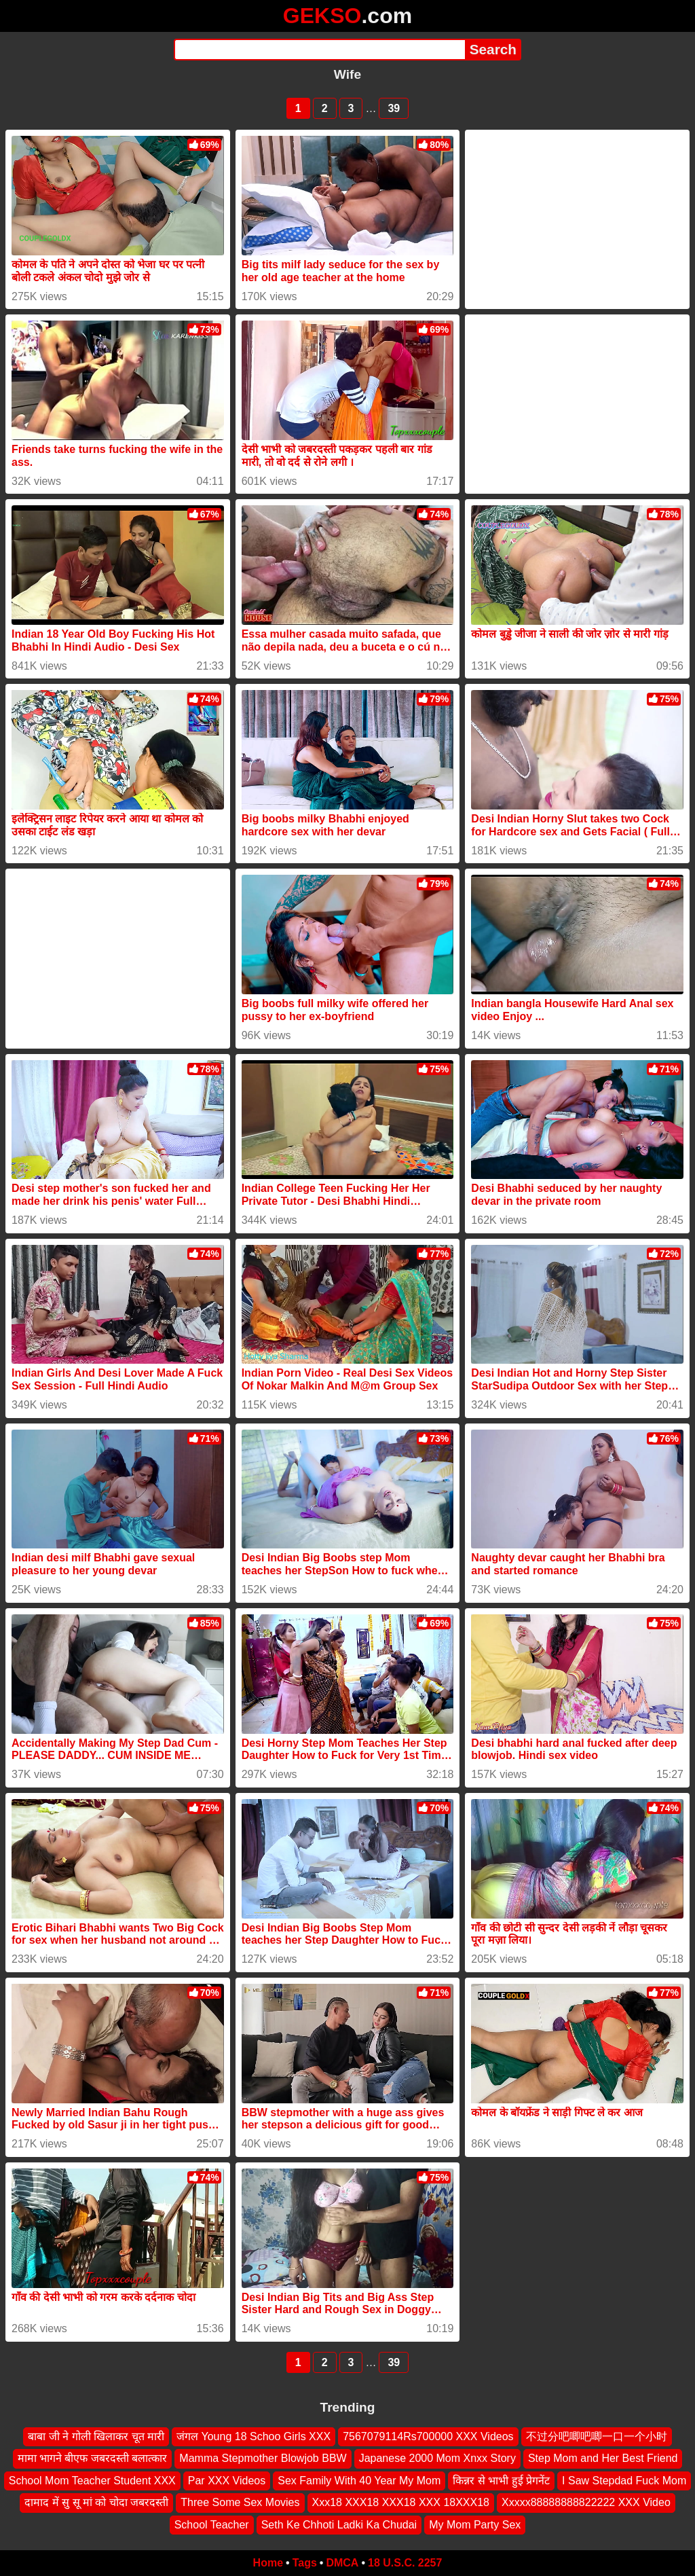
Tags (305, 2563)
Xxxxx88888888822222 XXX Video (586, 2502)
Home (268, 2563)
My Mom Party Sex (475, 2524)
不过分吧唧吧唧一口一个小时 (596, 2436)
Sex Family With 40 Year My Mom (359, 2480)
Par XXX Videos (226, 2480)
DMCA (342, 2563)
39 (394, 108)
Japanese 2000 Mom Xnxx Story (437, 2459)
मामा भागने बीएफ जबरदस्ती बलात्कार (93, 2459)
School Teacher (211, 2524)
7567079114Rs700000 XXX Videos (428, 2436)
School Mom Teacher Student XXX (92, 2480)
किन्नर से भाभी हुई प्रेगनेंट (501, 2480)
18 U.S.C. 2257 (405, 2563)
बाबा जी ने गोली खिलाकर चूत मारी (96, 2436)
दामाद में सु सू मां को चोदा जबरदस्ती (96, 2502)
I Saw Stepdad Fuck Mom (624, 2480)
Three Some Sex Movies (240, 2502)
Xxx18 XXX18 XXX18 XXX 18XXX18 (401, 2502)
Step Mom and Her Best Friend (603, 2459)
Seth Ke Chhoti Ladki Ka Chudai (339, 2524)
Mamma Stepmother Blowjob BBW (262, 2459)
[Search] (319, 49)
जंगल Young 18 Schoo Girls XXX (253, 2436)
